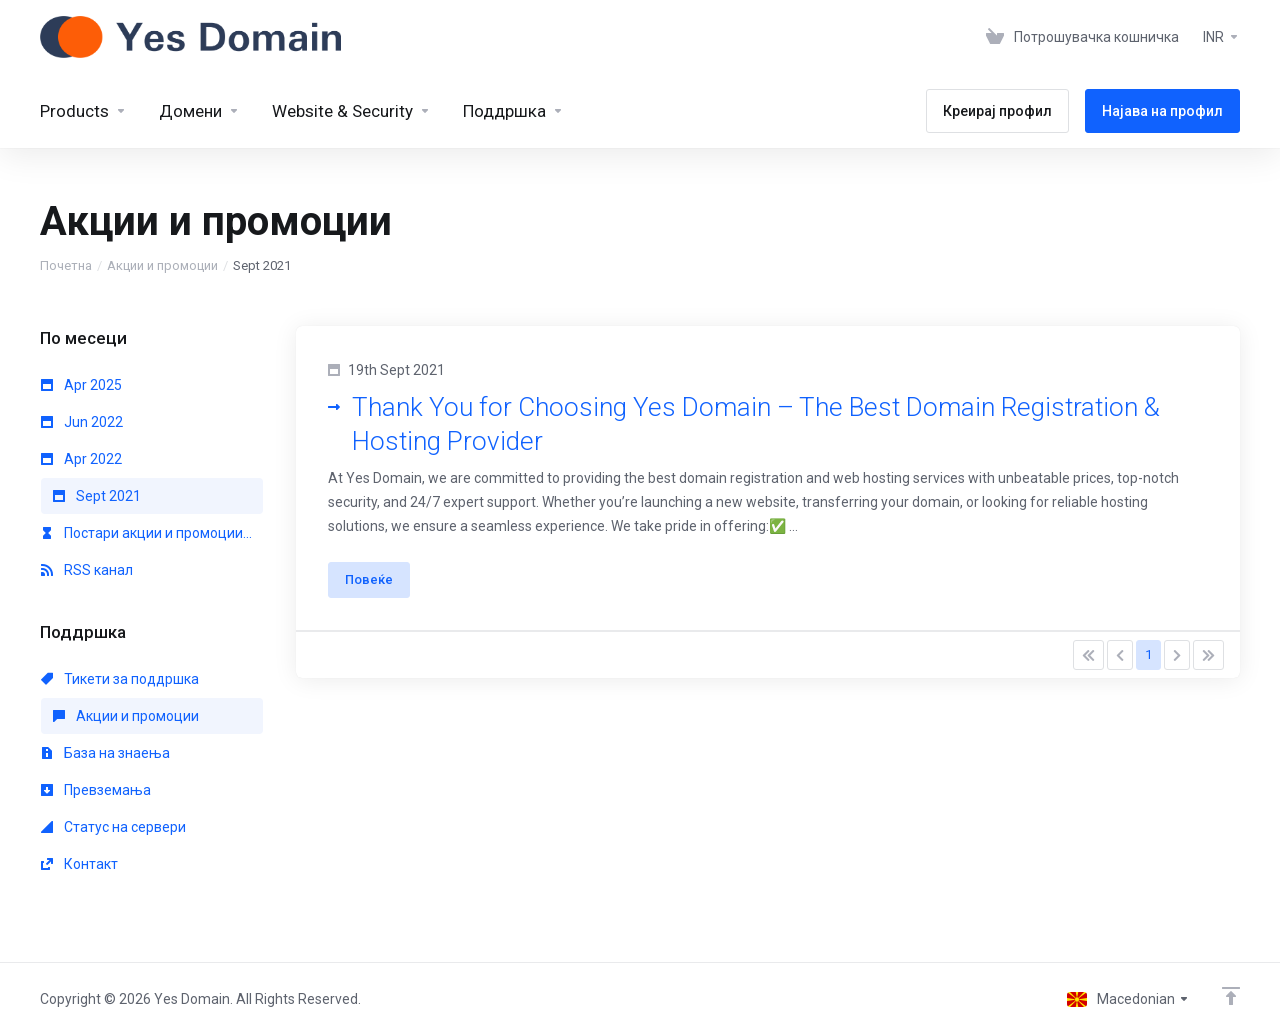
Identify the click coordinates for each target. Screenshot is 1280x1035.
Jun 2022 (82, 422)
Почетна (66, 265)
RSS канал (87, 570)
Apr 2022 (81, 459)
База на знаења (105, 753)
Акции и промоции (162, 265)
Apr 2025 (81, 385)
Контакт (79, 864)
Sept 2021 (97, 496)
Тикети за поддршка (120, 679)
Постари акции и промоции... (146, 533)
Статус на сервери (113, 827)
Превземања (96, 790)
